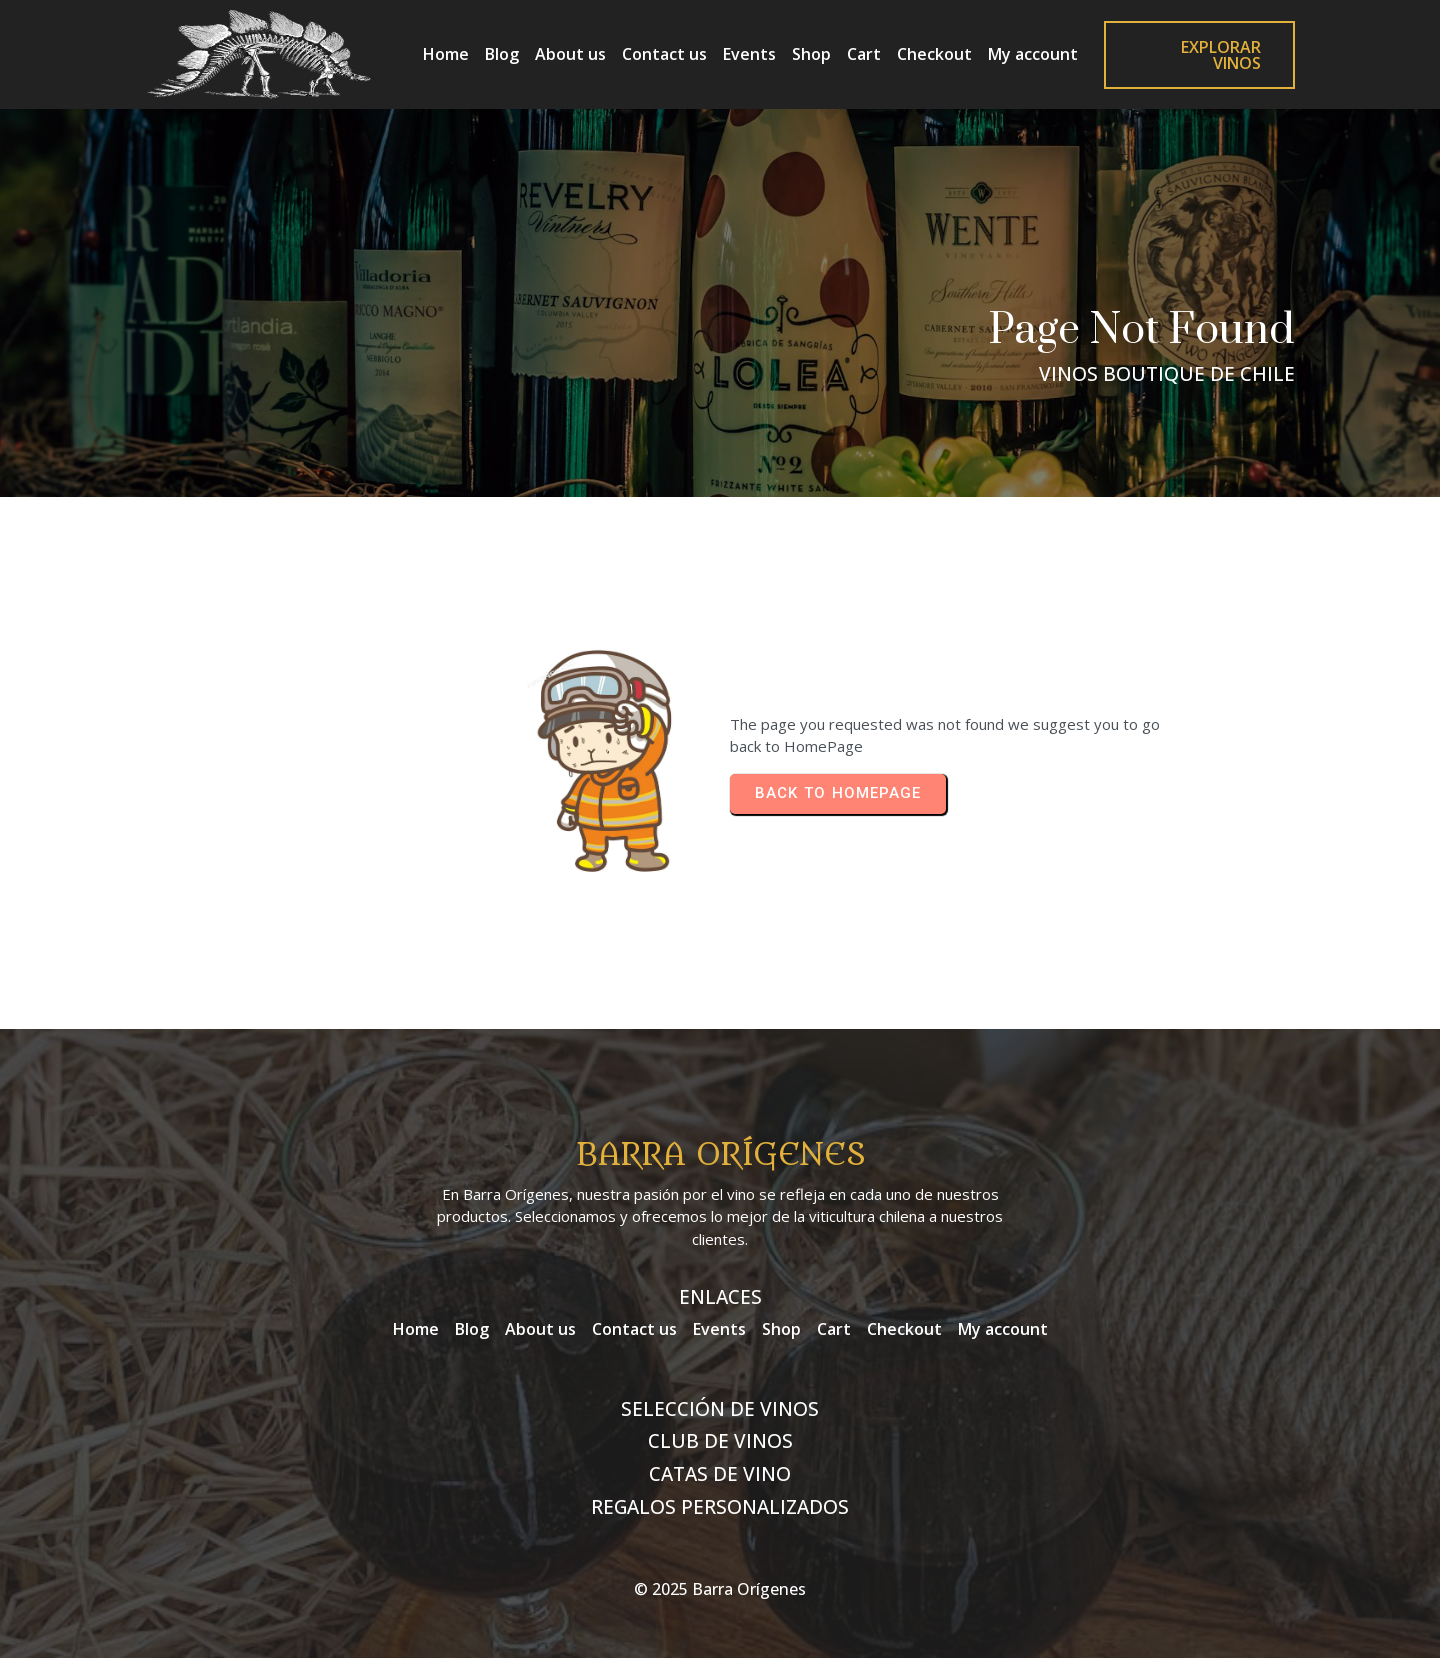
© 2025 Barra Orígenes (720, 1589)
